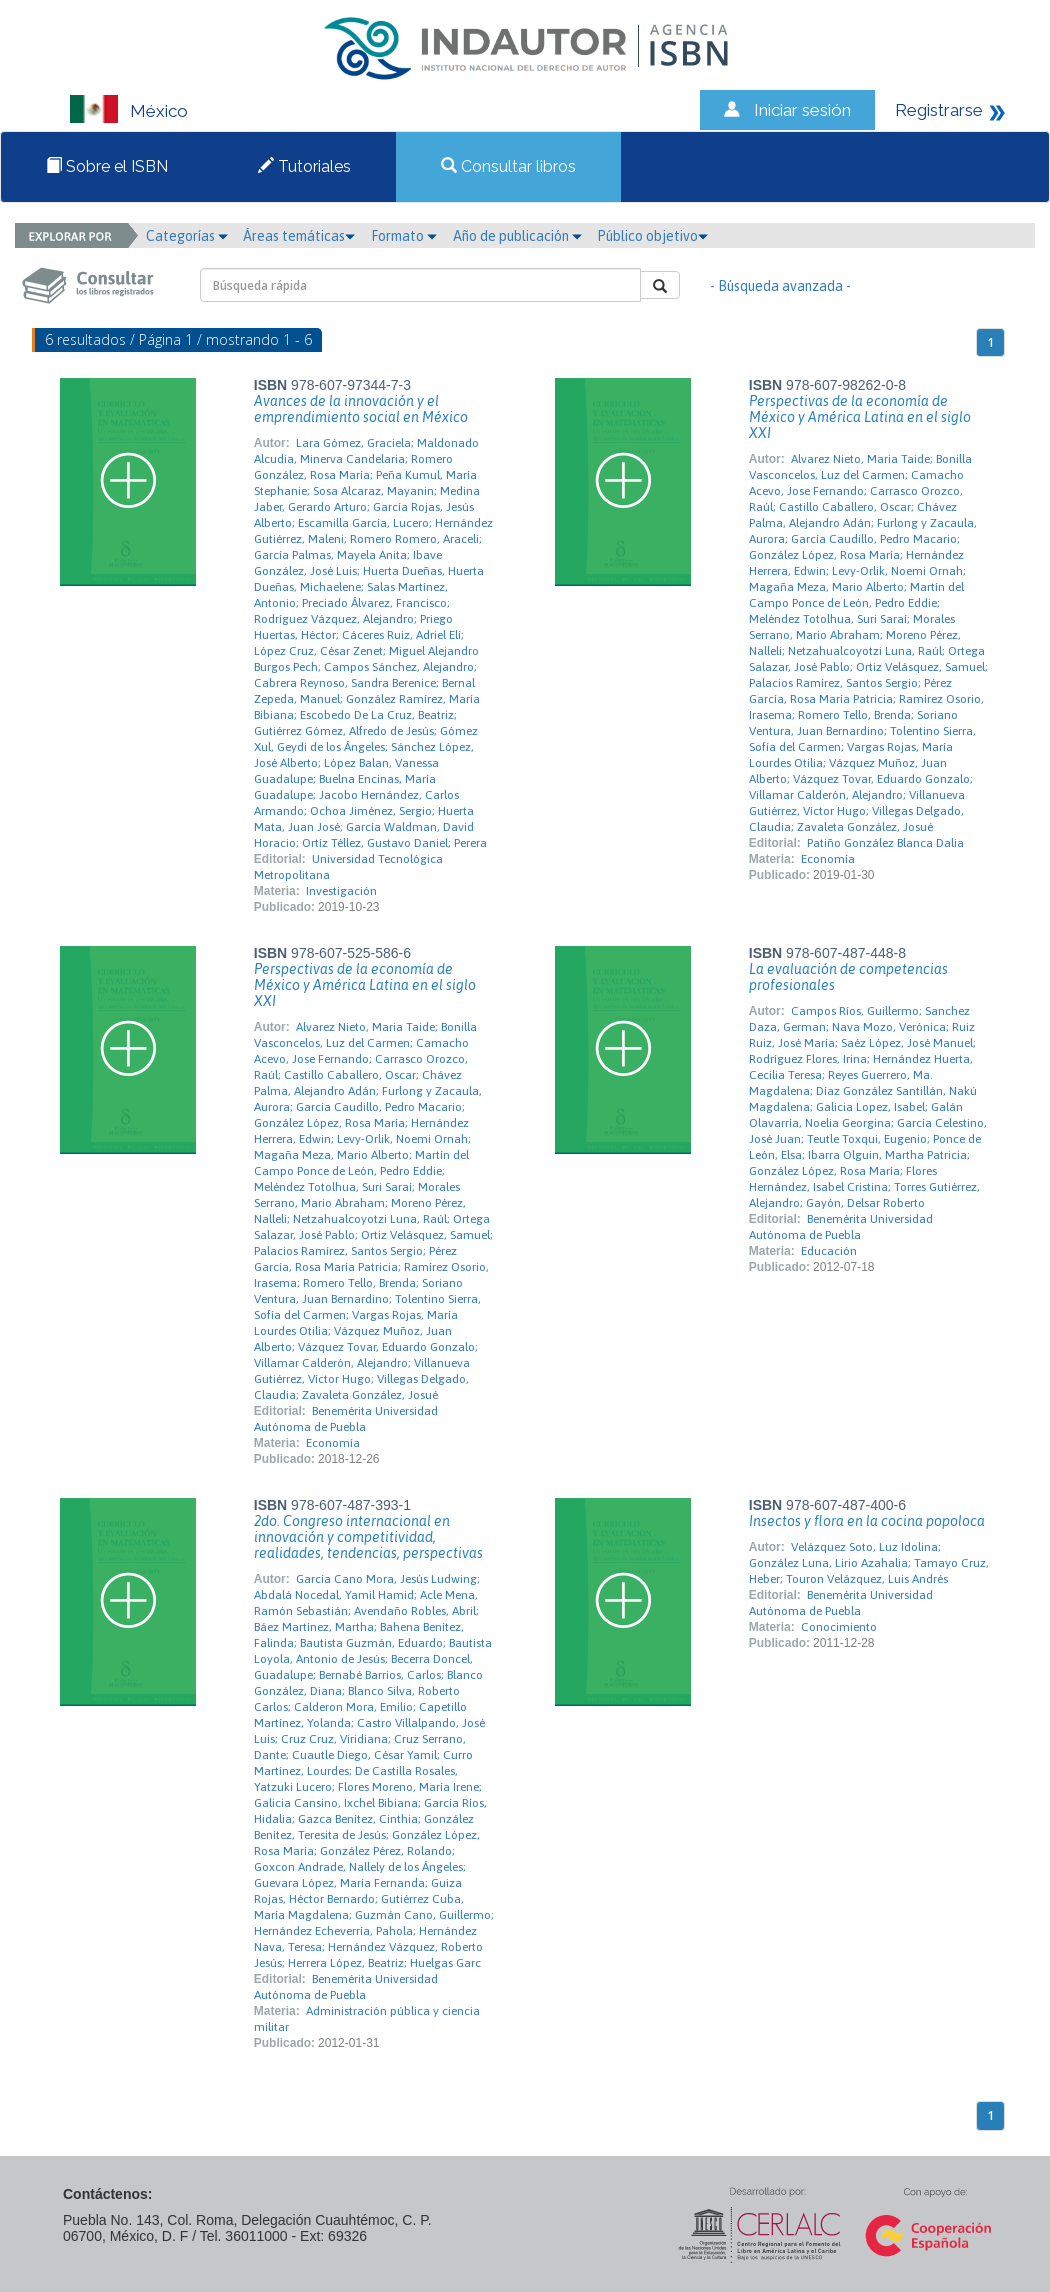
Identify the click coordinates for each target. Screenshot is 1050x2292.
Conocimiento (839, 1627)
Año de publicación (517, 236)
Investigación (341, 891)
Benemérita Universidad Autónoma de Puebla (346, 1419)
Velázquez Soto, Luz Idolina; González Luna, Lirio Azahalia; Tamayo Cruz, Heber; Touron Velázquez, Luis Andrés (869, 1563)
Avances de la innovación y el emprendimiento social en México (361, 409)
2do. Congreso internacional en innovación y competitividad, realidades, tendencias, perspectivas (368, 1537)
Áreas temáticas (299, 236)
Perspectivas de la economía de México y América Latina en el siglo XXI (860, 417)
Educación (829, 1251)
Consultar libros (508, 166)
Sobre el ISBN (107, 166)
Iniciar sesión (802, 110)
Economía (828, 859)
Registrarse (939, 110)
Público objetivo (652, 236)
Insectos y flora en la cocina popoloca (867, 1521)
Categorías (187, 236)
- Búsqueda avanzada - (780, 286)
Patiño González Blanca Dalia (885, 843)
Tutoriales (304, 166)
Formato (404, 236)
